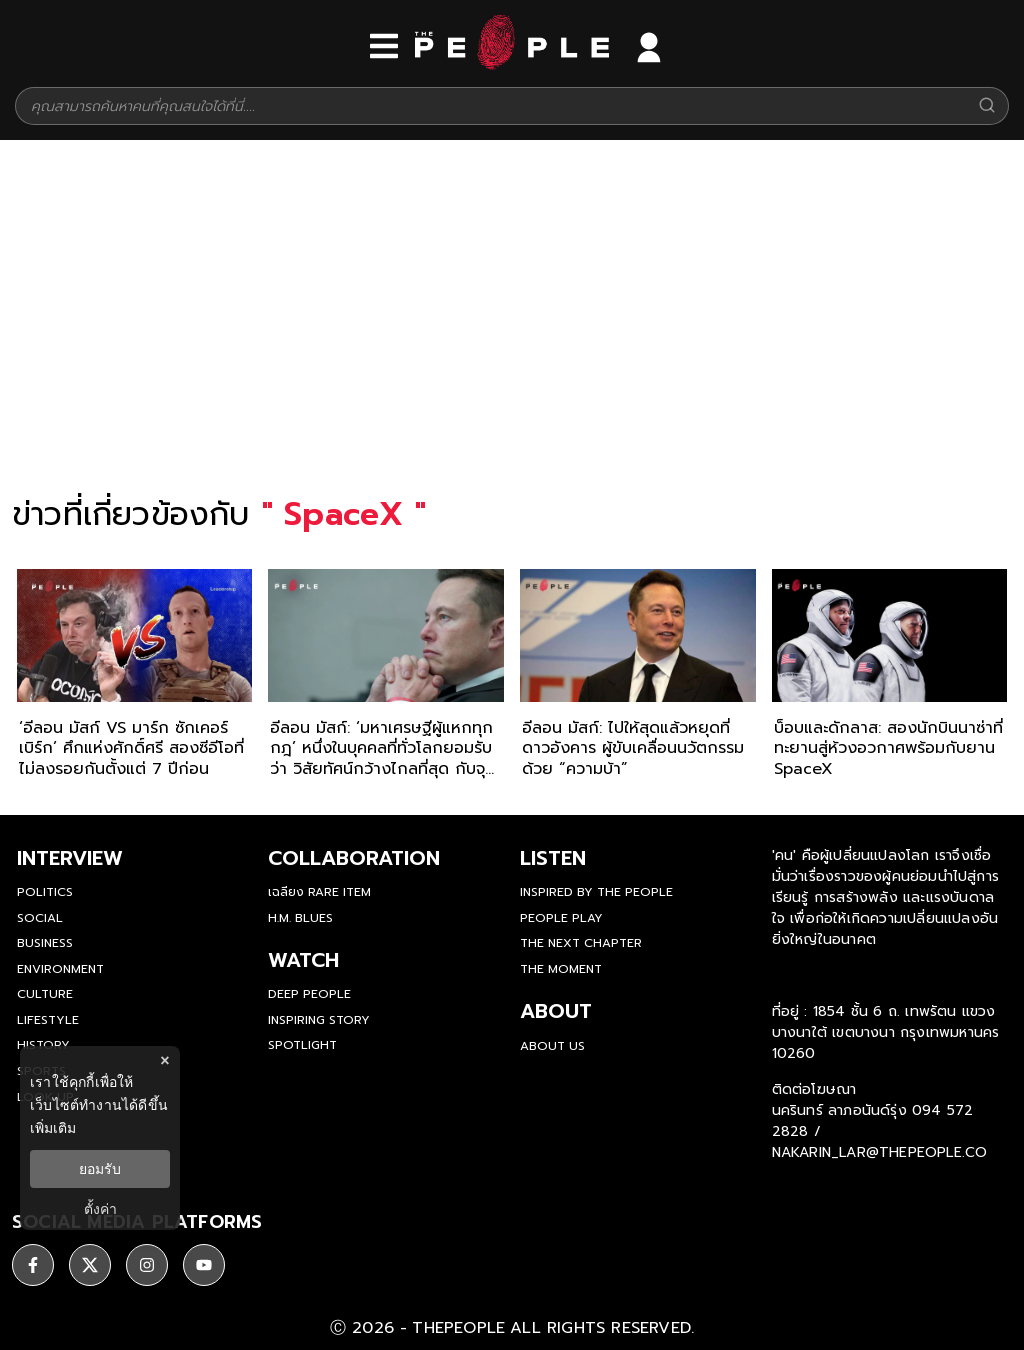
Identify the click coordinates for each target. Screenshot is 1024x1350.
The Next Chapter (581, 943)
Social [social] (40, 918)
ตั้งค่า (100, 1209)
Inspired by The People (596, 892)
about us (552, 1046)
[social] (33, 1265)
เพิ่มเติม (53, 1128)
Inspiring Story (319, 1020)
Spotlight (302, 1045)
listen (553, 858)
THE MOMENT (561, 969)
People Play (561, 918)
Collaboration (354, 858)
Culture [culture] (45, 994)
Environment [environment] (60, 969)
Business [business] (45, 943)
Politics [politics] (45, 892)
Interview (70, 858)
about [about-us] (556, 1011)
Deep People (309, 994)
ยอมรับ (100, 1169)
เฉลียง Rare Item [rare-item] (319, 892)
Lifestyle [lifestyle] (48, 1020)
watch (303, 960)
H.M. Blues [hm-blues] (300, 918)
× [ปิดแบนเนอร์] (164, 1060)
